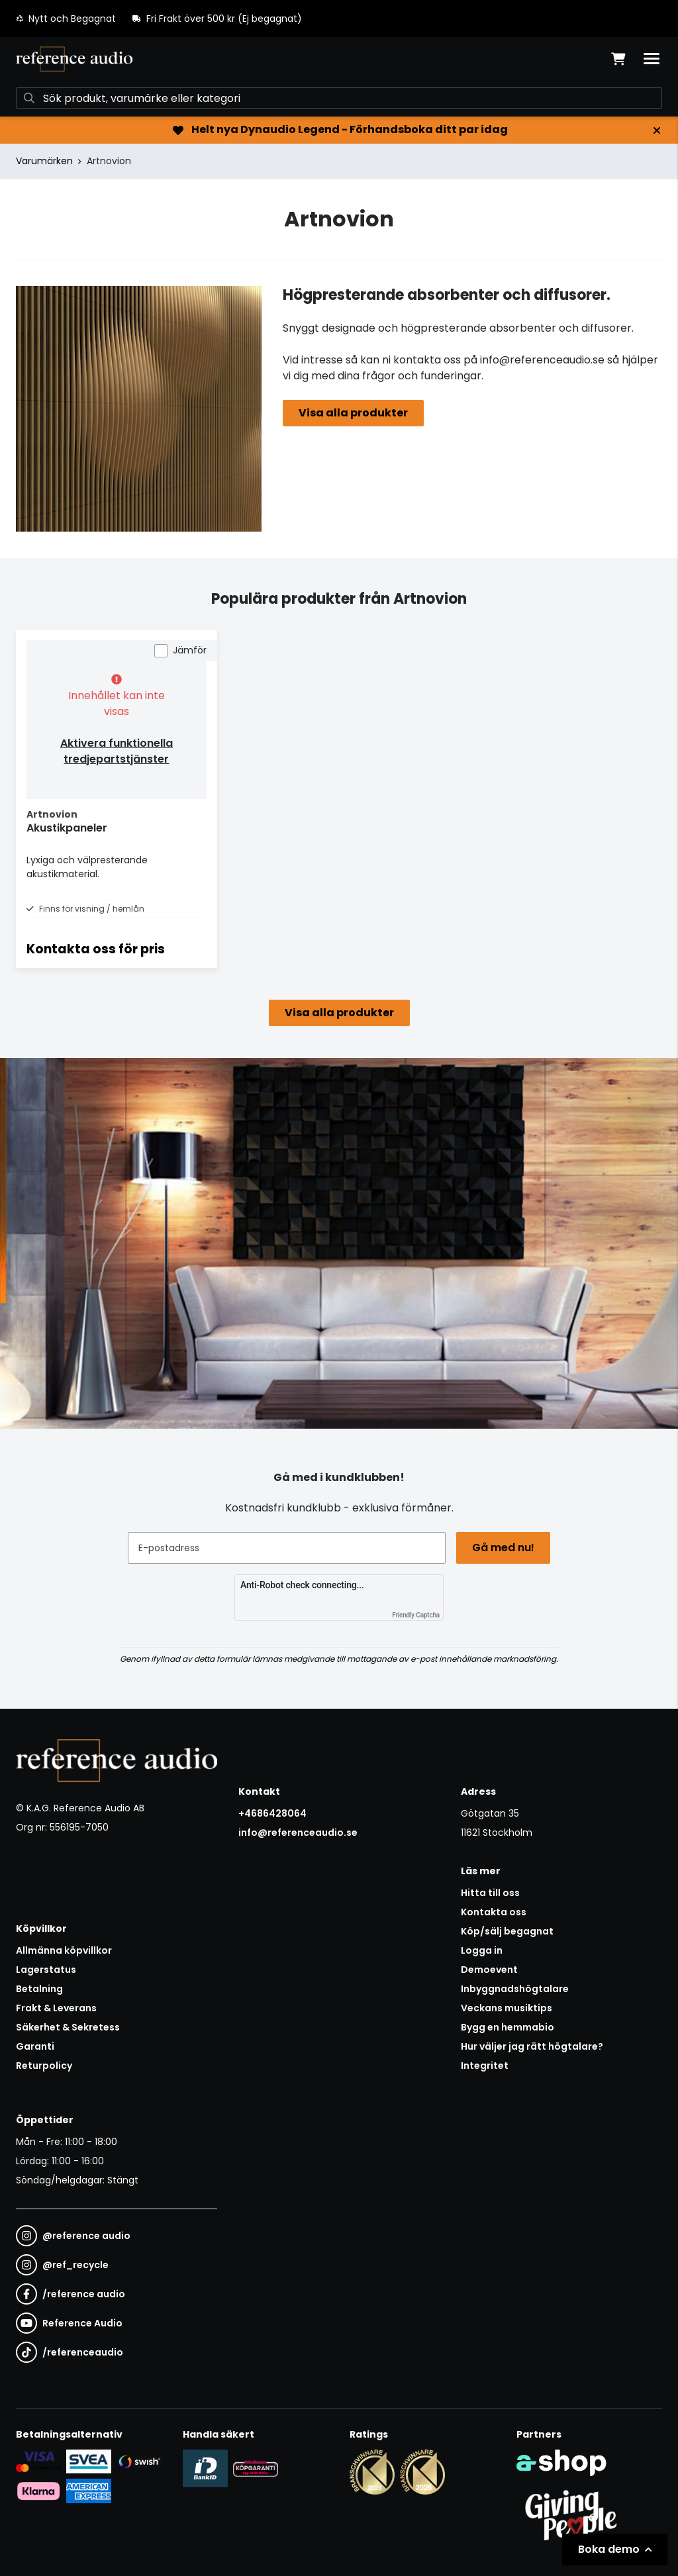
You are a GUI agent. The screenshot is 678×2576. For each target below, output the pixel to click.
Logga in (482, 1950)
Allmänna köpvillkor (64, 1950)
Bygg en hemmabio (507, 2027)
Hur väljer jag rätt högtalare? (532, 2046)
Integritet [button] (484, 2065)
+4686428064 (272, 1813)
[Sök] (339, 98)
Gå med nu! (503, 1547)
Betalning (39, 1988)
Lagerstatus (46, 1969)
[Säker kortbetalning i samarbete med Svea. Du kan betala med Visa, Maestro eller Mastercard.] (38, 2460)
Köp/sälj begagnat (507, 1931)
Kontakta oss (493, 1912)
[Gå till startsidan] (74, 58)
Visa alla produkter (353, 412)
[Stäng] (657, 130)
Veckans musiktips (506, 2008)
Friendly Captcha (416, 1615)
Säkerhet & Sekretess (68, 2027)
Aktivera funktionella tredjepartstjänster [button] (116, 751)
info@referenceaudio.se (298, 1832)
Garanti (35, 2046)
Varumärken (44, 160)
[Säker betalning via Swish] (139, 2461)
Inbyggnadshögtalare (515, 1988)
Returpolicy (44, 2065)
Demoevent (489, 1969)
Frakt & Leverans (56, 2008)
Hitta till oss (490, 1892)
